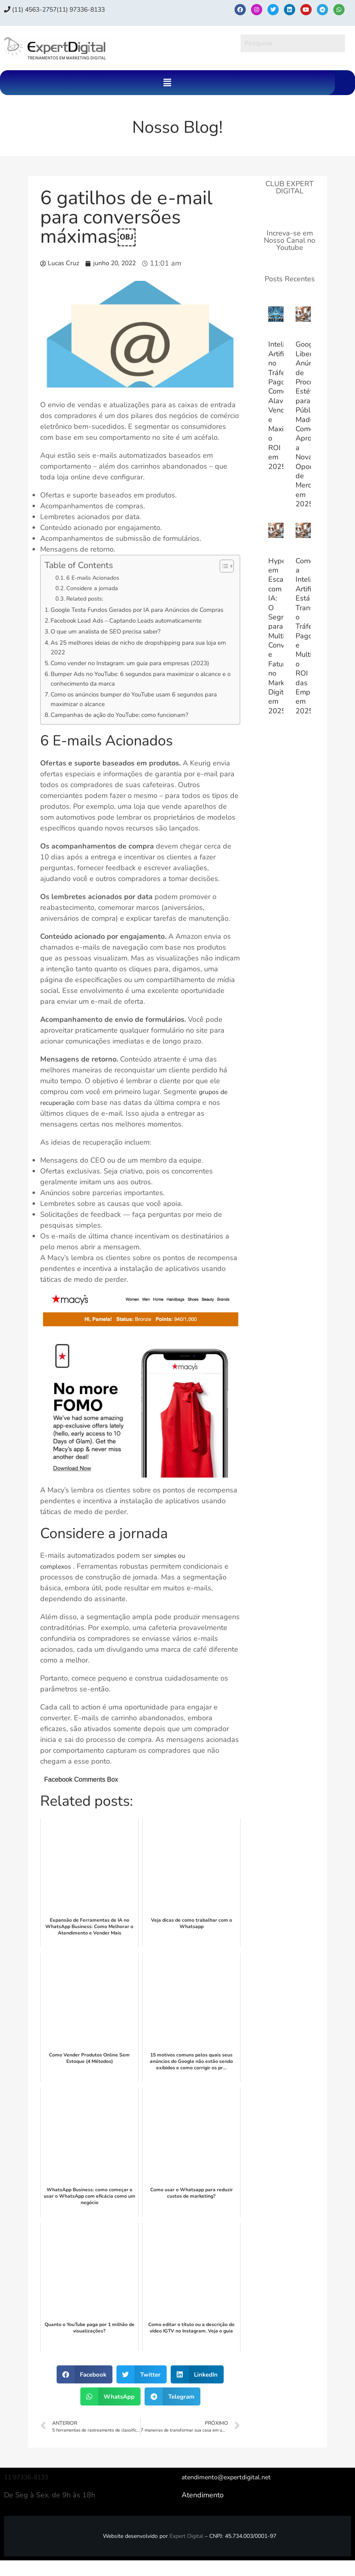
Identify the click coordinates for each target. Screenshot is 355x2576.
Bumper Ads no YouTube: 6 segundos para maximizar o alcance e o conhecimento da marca (136, 692)
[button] (167, 82)
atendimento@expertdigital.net (232, 2492)
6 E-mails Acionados (98, 577)
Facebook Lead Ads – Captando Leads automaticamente (137, 631)
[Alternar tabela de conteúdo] (223, 566)
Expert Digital (186, 2552)
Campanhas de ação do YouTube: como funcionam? (130, 730)
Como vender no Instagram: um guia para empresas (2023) (141, 675)
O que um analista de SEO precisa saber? (114, 642)
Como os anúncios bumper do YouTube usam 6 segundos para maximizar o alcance (139, 714)
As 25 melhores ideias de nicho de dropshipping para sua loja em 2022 (138, 659)
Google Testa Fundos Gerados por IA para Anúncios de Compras (135, 615)
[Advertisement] (289, 860)
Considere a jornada (97, 588)
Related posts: (89, 598)
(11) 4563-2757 (35, 9)
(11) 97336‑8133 (96, 9)
